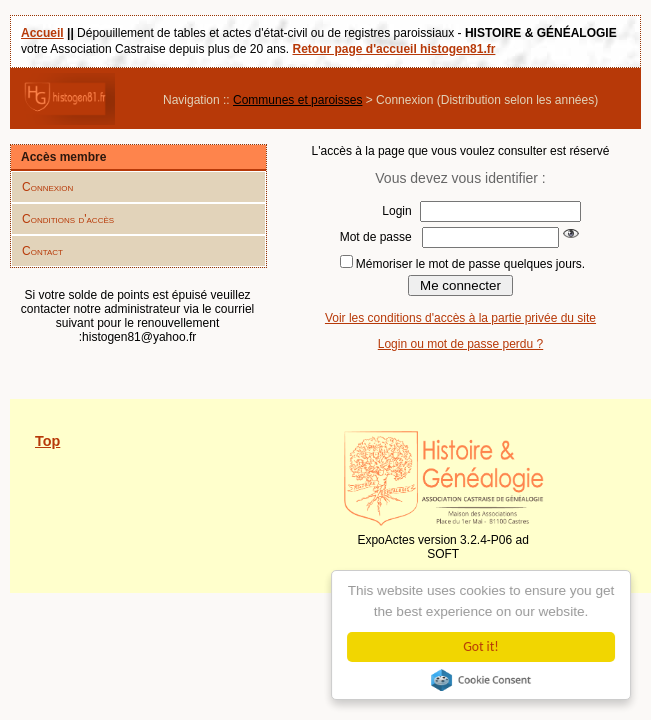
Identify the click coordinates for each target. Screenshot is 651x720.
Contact (42, 251)
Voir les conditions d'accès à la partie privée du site (460, 318)
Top (47, 441)
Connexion (47, 187)
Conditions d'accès (68, 219)
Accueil (42, 33)
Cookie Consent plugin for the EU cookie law (481, 680)
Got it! (480, 646)
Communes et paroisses (297, 100)
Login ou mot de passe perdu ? (460, 344)
